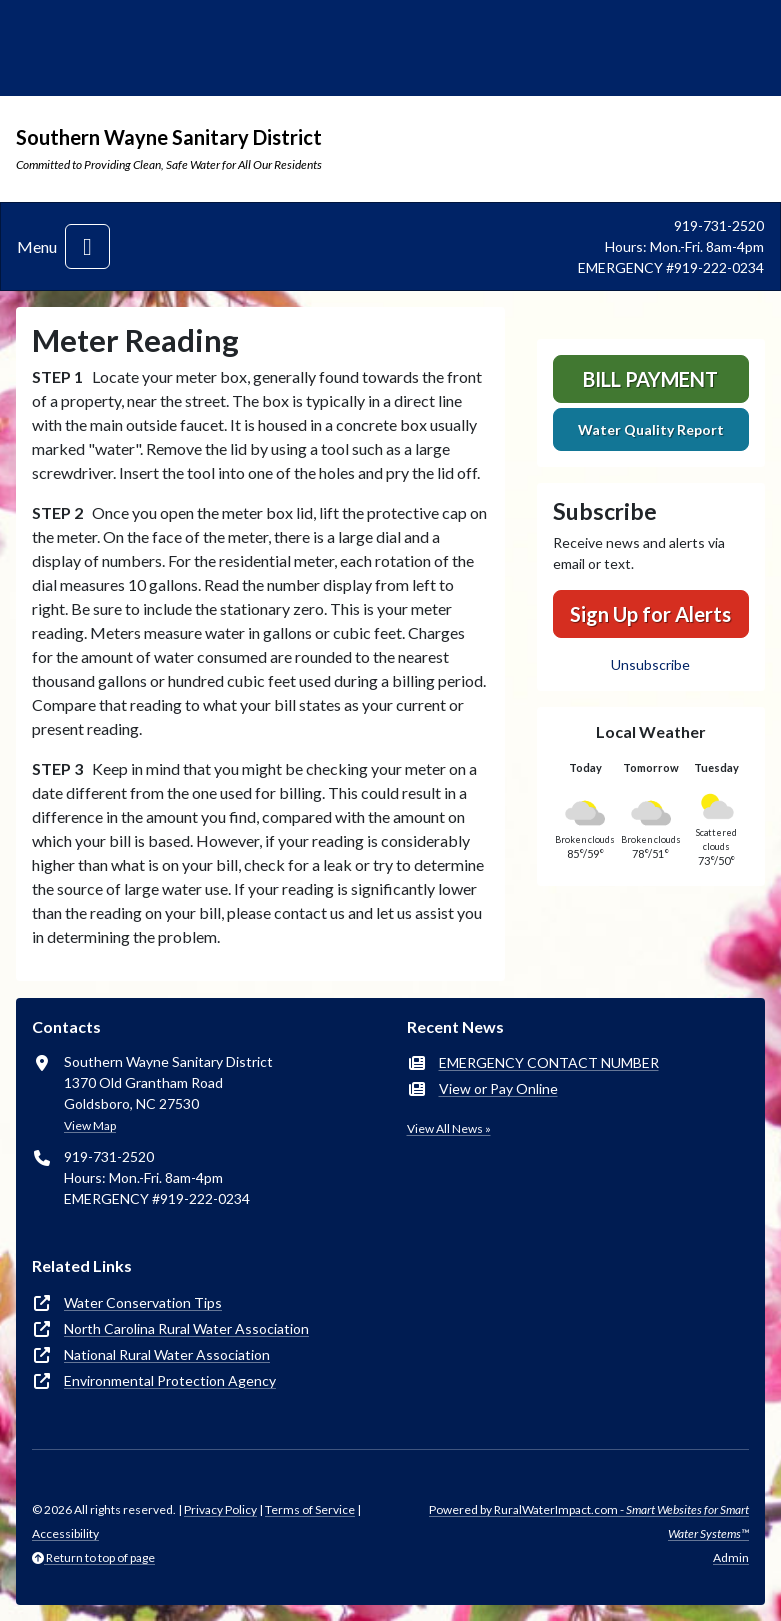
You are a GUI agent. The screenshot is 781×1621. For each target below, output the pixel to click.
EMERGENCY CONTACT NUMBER (549, 1062)
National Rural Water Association (167, 1354)
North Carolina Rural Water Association (186, 1328)
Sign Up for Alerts (650, 614)
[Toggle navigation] (87, 246)
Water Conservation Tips (143, 1302)
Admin (731, 1557)
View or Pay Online (498, 1088)
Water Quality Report (651, 429)
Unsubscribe (650, 664)
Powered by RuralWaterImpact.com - (589, 1521)
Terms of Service (310, 1509)
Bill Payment (650, 379)
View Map (90, 1125)
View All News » (449, 1128)
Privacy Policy (220, 1509)
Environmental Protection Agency (170, 1380)
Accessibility (65, 1533)
